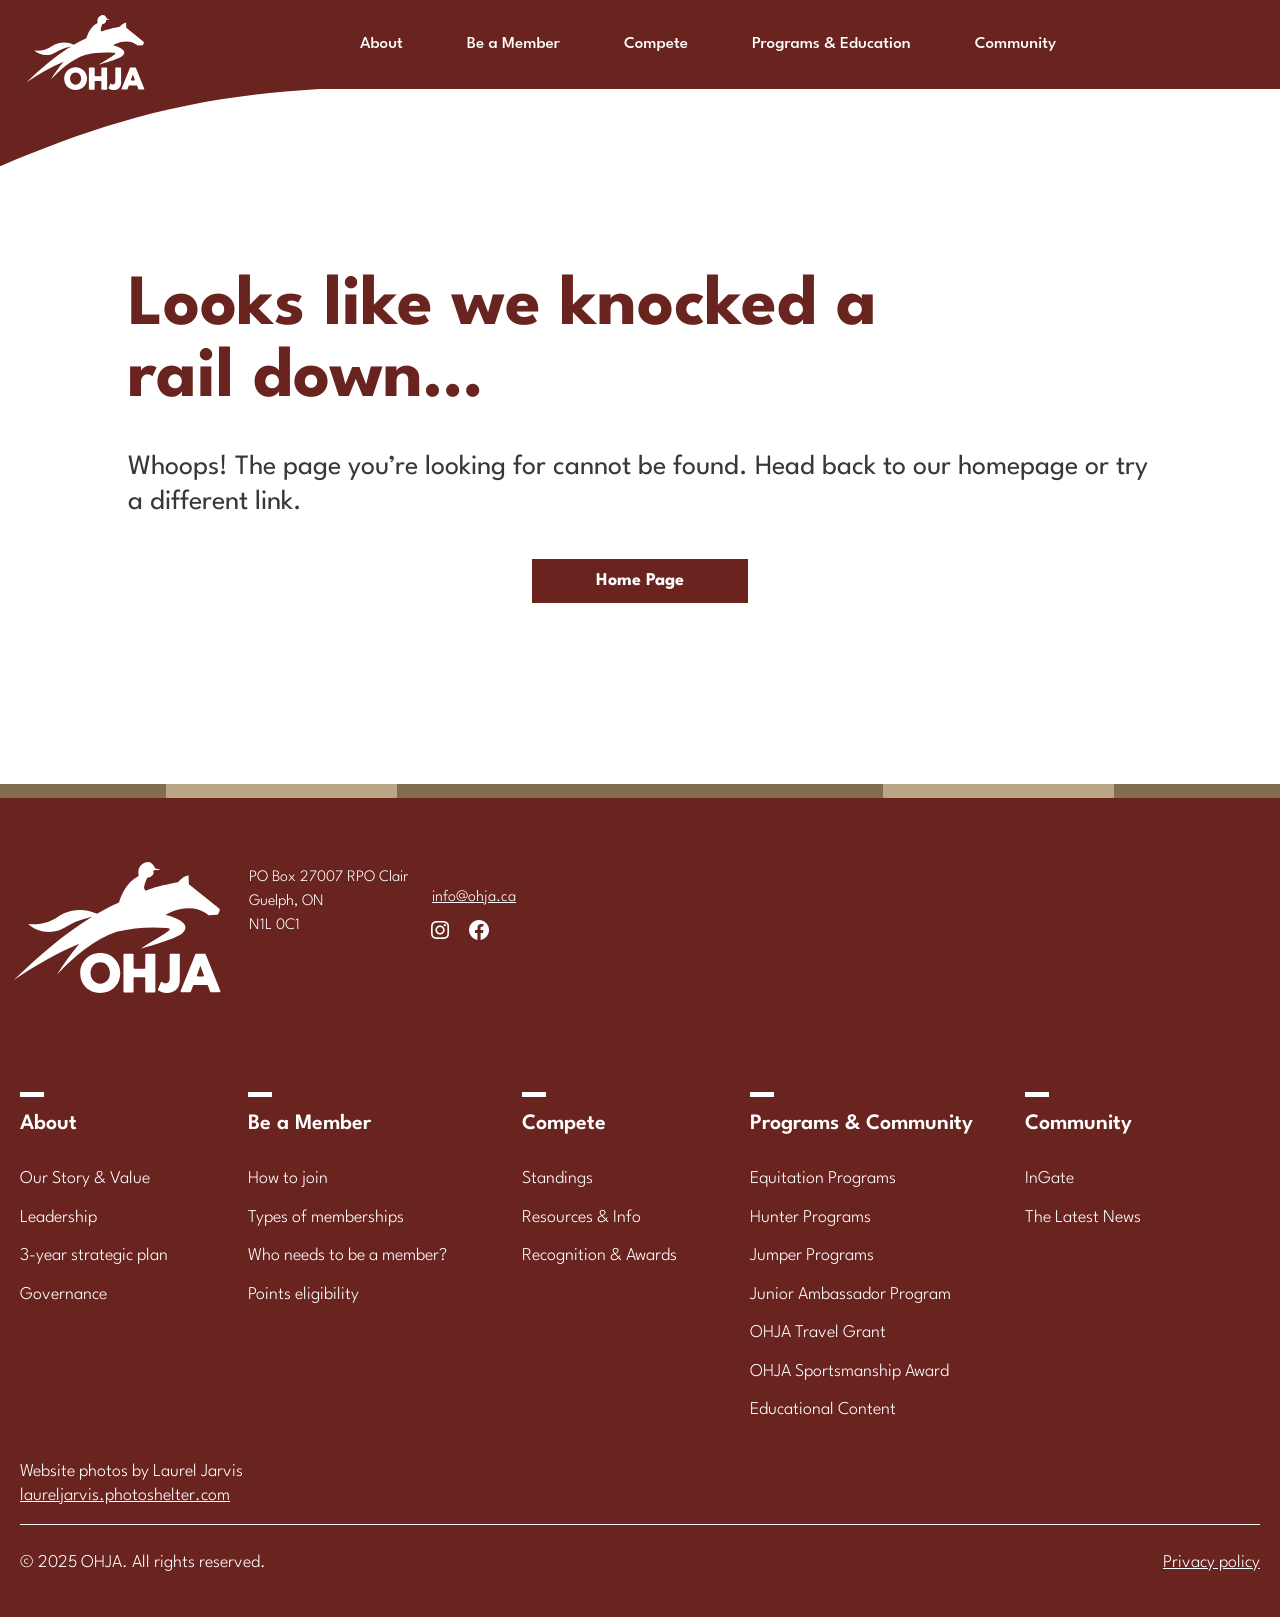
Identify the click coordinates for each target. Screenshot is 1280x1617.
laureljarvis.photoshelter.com (125, 1495)
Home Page (640, 580)
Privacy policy (1211, 1562)
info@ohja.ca (474, 897)
